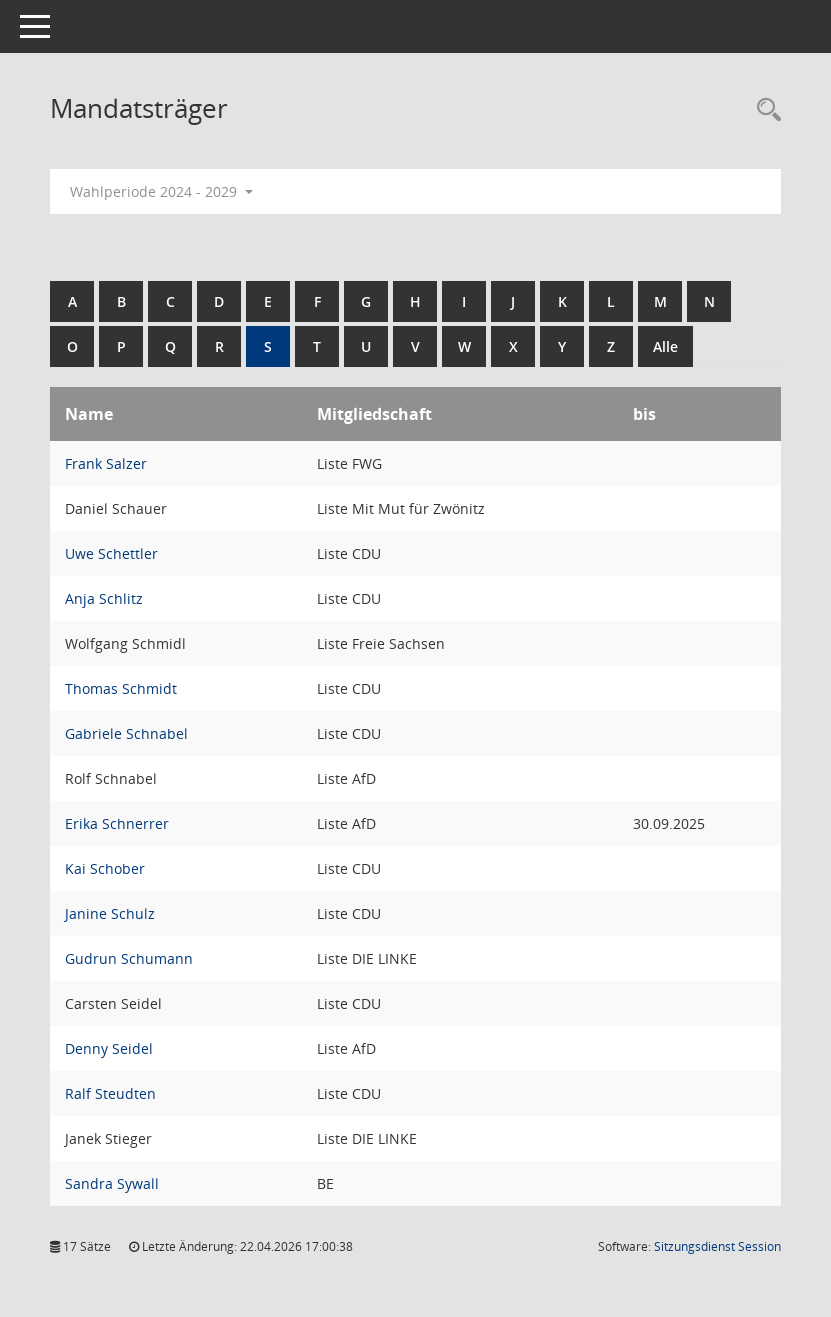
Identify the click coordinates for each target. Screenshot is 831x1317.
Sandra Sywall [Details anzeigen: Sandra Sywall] (112, 1183)
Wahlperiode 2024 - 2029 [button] (161, 191)
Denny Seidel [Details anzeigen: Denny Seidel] (109, 1048)
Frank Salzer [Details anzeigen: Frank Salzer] (106, 463)
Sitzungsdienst (717, 1246)
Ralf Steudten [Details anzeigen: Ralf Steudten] (110, 1093)
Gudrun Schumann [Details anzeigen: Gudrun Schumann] (129, 958)
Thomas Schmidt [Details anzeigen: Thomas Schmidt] (121, 688)
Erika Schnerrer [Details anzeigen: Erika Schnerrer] (117, 823)
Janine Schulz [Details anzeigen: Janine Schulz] (110, 913)
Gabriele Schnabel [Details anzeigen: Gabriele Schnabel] (126, 733)
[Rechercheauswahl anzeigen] (764, 110)
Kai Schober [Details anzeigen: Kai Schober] (105, 868)
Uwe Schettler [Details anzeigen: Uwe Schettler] (111, 553)
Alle (665, 346)
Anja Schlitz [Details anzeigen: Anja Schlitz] (104, 598)
